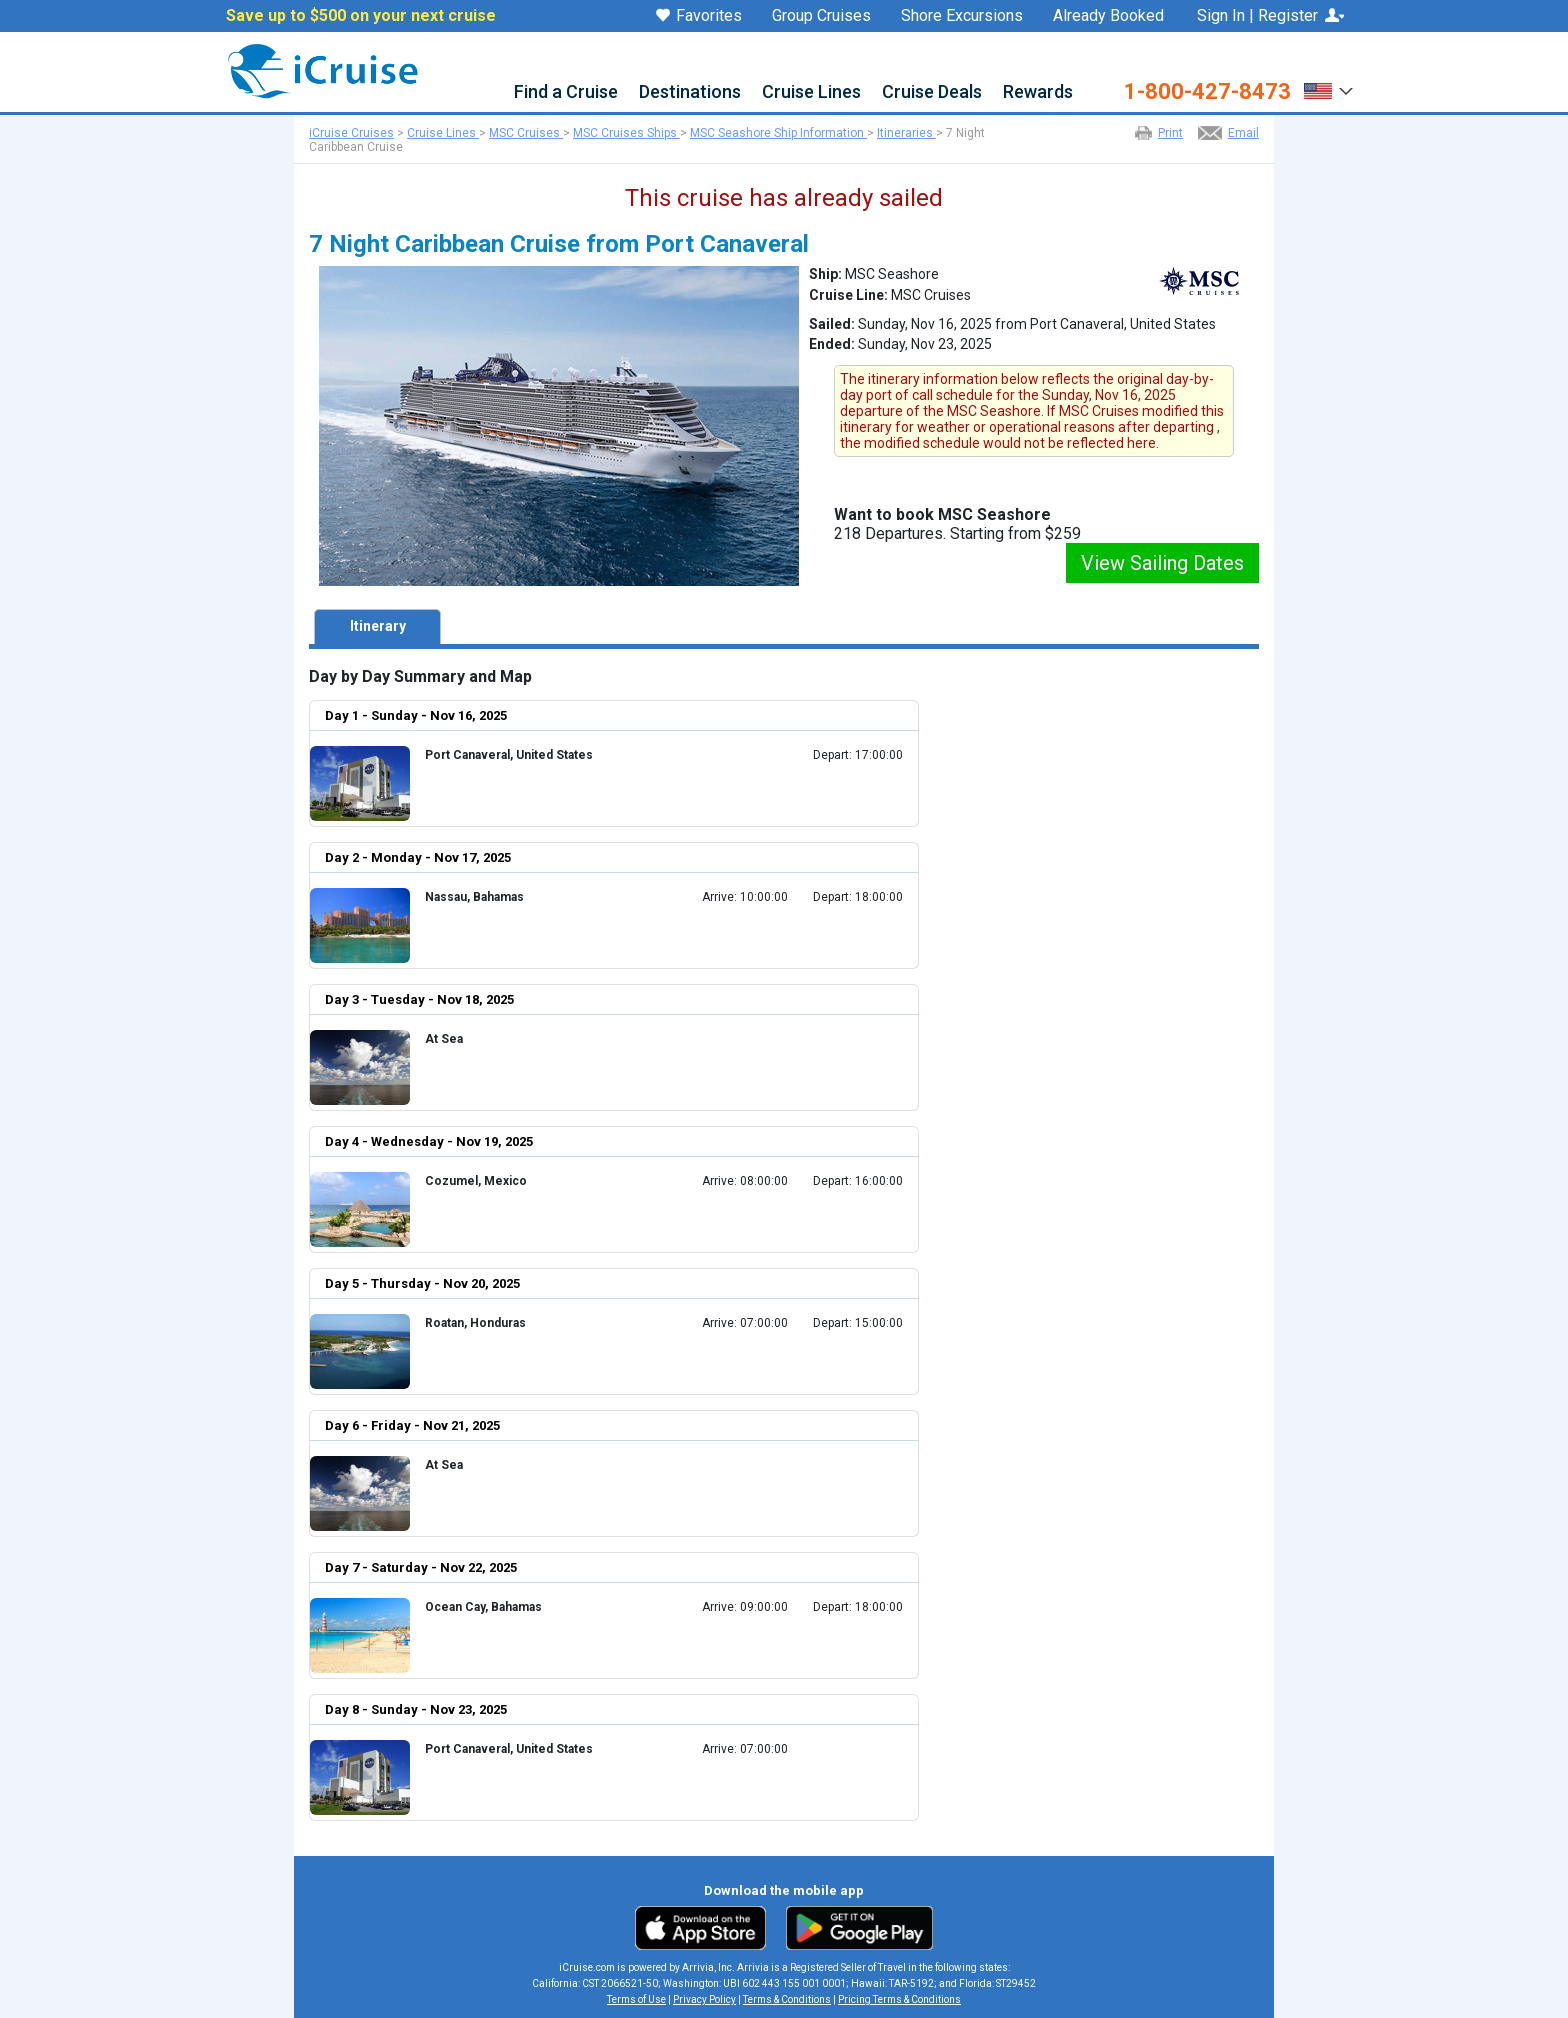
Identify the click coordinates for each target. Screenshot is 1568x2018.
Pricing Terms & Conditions (899, 1999)
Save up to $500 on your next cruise (361, 16)
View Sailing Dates (1162, 563)
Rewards (1038, 92)
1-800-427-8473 (1207, 92)
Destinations (690, 92)
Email (1243, 133)
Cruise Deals (932, 92)
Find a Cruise (566, 92)
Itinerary (378, 626)
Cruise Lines (811, 92)
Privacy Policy (704, 1999)
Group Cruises (821, 16)
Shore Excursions (962, 16)
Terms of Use (636, 1999)
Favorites (699, 17)
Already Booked (1108, 16)
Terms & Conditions (787, 1999)
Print (1170, 133)
